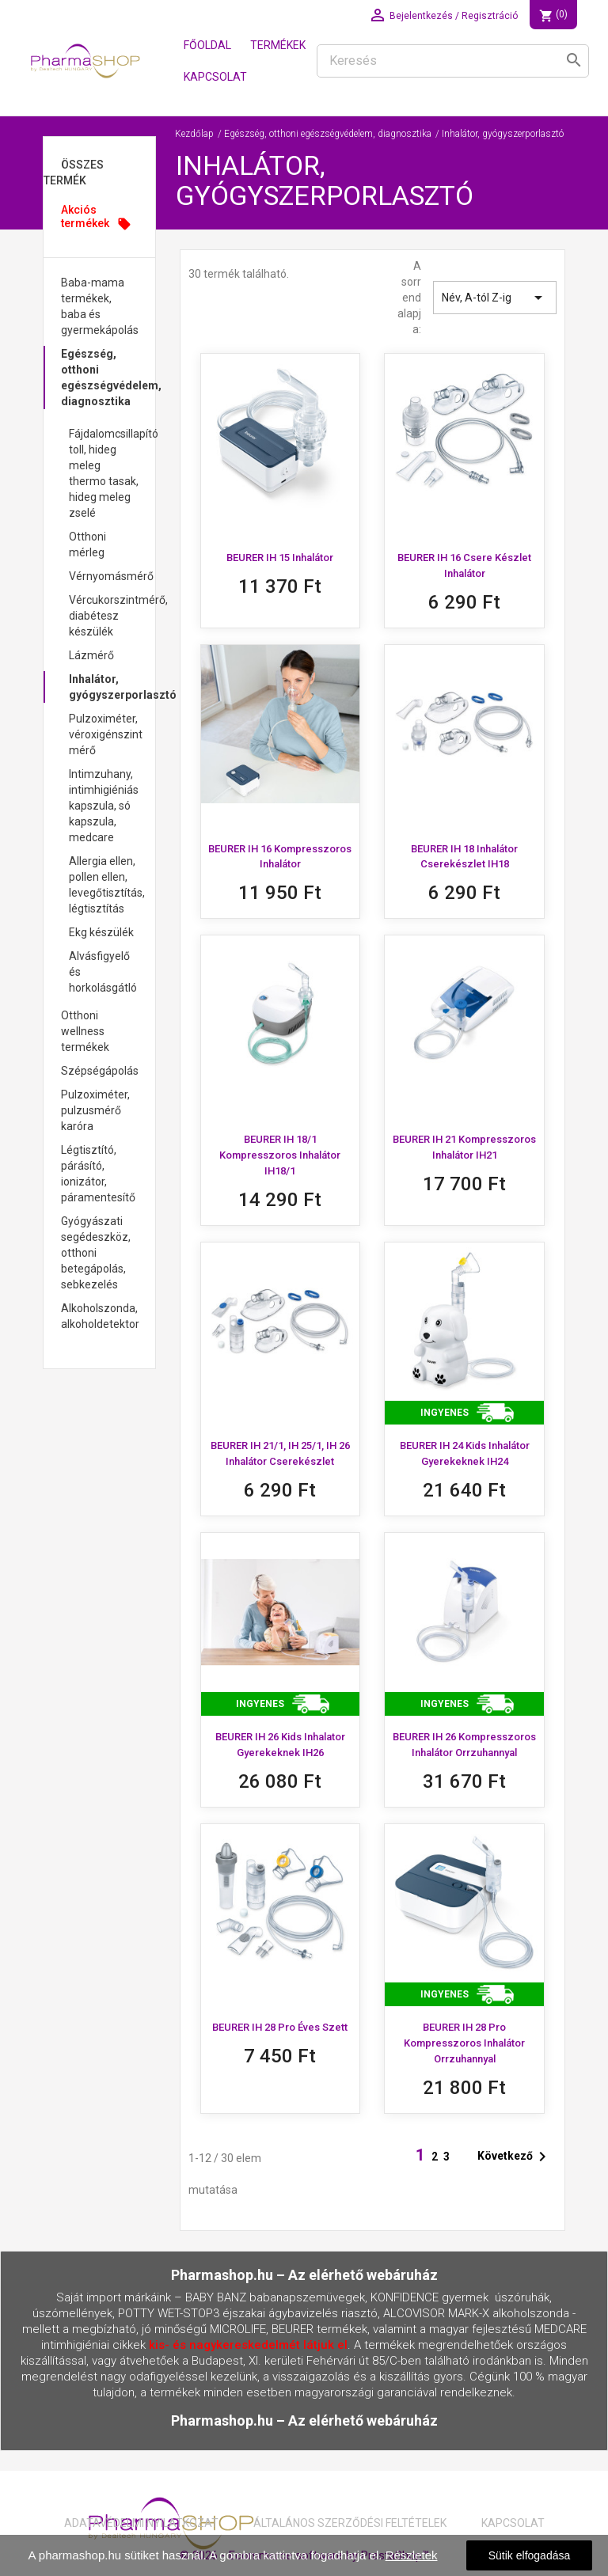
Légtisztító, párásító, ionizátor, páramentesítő (98, 1174)
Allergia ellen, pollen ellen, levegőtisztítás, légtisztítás (107, 885)
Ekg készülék (101, 932)
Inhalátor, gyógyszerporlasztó (112, 687)
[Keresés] (453, 61)
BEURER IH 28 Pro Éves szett (280, 2027)
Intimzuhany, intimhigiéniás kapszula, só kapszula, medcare (104, 806)
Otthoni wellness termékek (85, 1031)
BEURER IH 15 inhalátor (279, 557)
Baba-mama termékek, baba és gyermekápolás (100, 306)
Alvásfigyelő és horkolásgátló (103, 972)
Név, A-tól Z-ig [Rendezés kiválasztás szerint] (495, 297)
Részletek (412, 2555)
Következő (514, 2156)
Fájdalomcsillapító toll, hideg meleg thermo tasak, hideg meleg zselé (112, 473)
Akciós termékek (96, 217)
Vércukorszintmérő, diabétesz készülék (112, 616)
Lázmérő (91, 655)
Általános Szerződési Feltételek (349, 2523)
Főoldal (207, 45)
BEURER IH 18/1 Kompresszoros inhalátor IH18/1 (279, 1155)
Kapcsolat (215, 76)
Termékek (278, 45)
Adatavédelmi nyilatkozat (141, 2523)
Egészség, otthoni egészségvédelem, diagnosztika (108, 377)
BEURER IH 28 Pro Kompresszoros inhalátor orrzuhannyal (464, 2043)
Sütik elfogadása (529, 2555)
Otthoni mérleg (87, 544)
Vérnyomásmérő (111, 576)
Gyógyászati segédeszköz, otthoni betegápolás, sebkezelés (96, 1253)
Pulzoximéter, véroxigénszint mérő (105, 734)
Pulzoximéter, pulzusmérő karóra (95, 1110)
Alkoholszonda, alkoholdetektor (100, 1316)
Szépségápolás (100, 1070)
